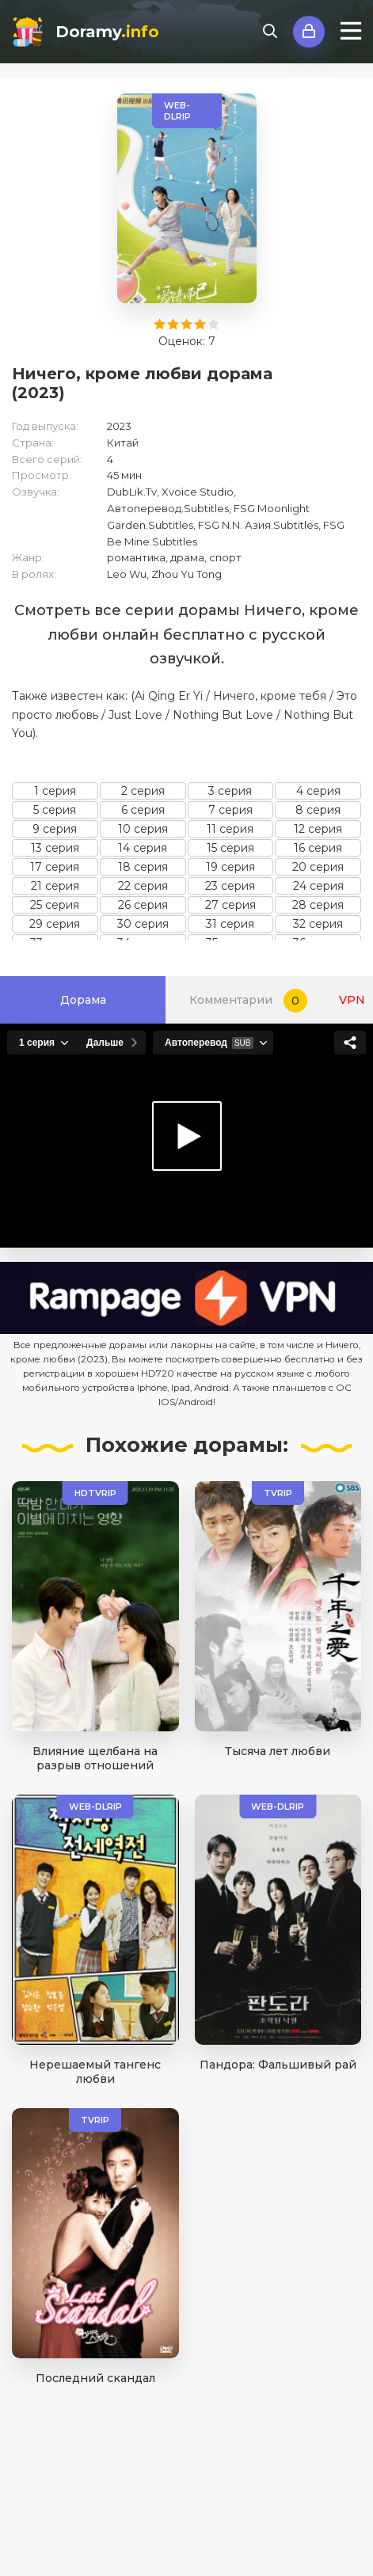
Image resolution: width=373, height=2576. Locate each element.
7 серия (230, 810)
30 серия (143, 924)
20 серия (318, 867)
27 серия (230, 905)
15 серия (230, 848)
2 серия (143, 791)
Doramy (107, 31)
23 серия (230, 886)
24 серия (318, 886)
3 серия (230, 791)
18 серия (143, 867)
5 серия (54, 810)
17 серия (54, 867)
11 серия (230, 829)
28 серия (318, 905)
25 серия (54, 905)
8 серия (318, 810)
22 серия (143, 886)
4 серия (318, 791)
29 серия (54, 924)
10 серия (143, 829)
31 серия (230, 924)
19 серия (230, 867)
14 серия (142, 848)
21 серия (55, 886)
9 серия (54, 829)
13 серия (55, 848)
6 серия (143, 810)
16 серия (318, 848)
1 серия (55, 791)
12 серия (318, 829)
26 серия (143, 905)
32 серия (318, 924)
